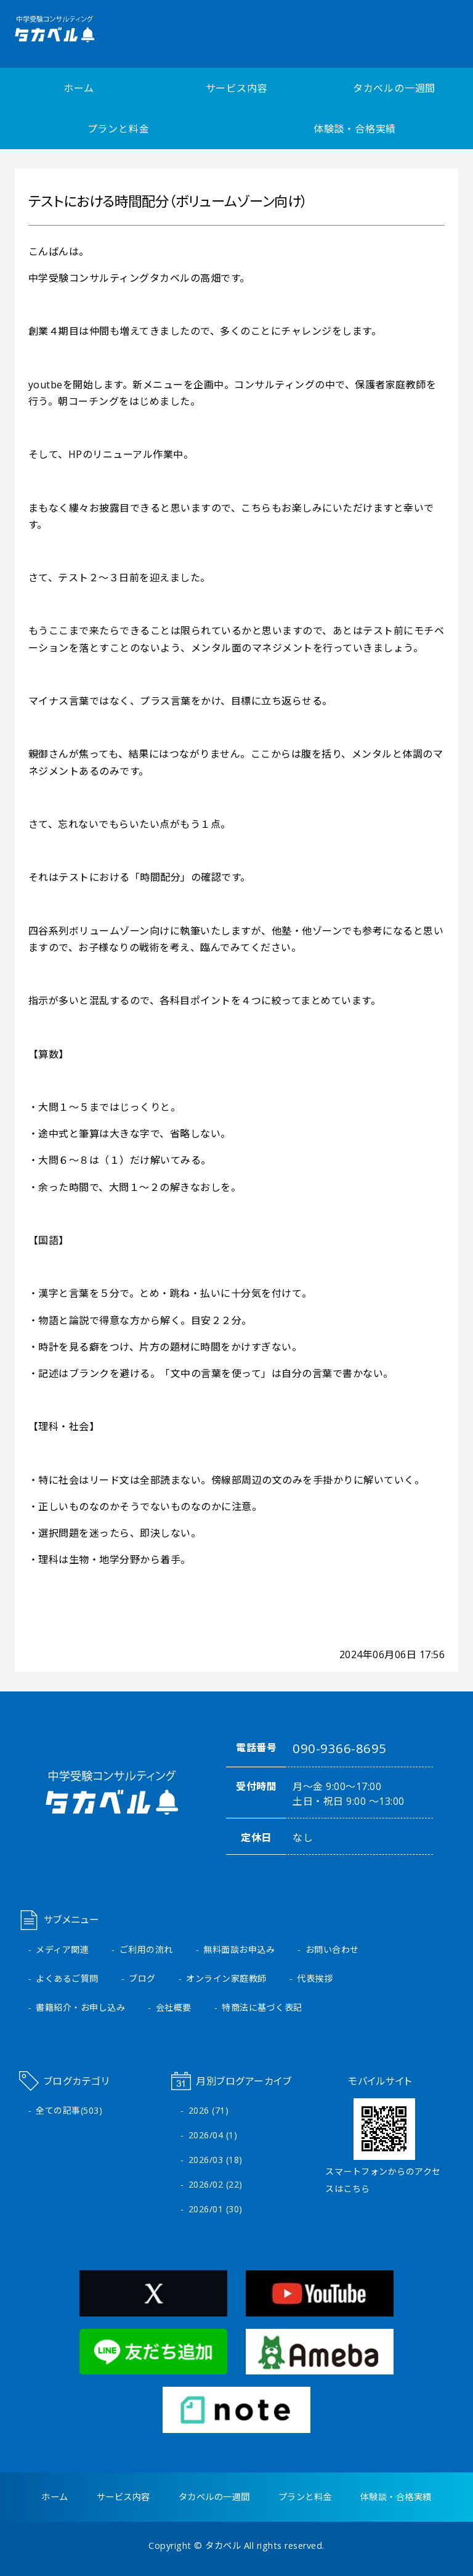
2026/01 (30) (215, 2209)
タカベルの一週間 (394, 88)
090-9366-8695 (340, 1748)
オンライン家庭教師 (226, 1978)
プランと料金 (118, 129)
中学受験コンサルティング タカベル (82, 29)
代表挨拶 (315, 1978)
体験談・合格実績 (354, 129)
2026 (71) (208, 2110)
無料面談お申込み (239, 1949)
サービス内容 (237, 88)
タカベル (223, 2545)
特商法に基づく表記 (262, 2007)
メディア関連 (62, 1949)
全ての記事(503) (69, 2110)
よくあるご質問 (67, 1978)
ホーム (78, 88)
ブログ (142, 1978)
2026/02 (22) (215, 2184)
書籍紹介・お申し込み (80, 2007)
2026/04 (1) (213, 2135)
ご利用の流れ (146, 1949)
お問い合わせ (332, 1949)
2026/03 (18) (215, 2159)
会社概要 (174, 2007)
